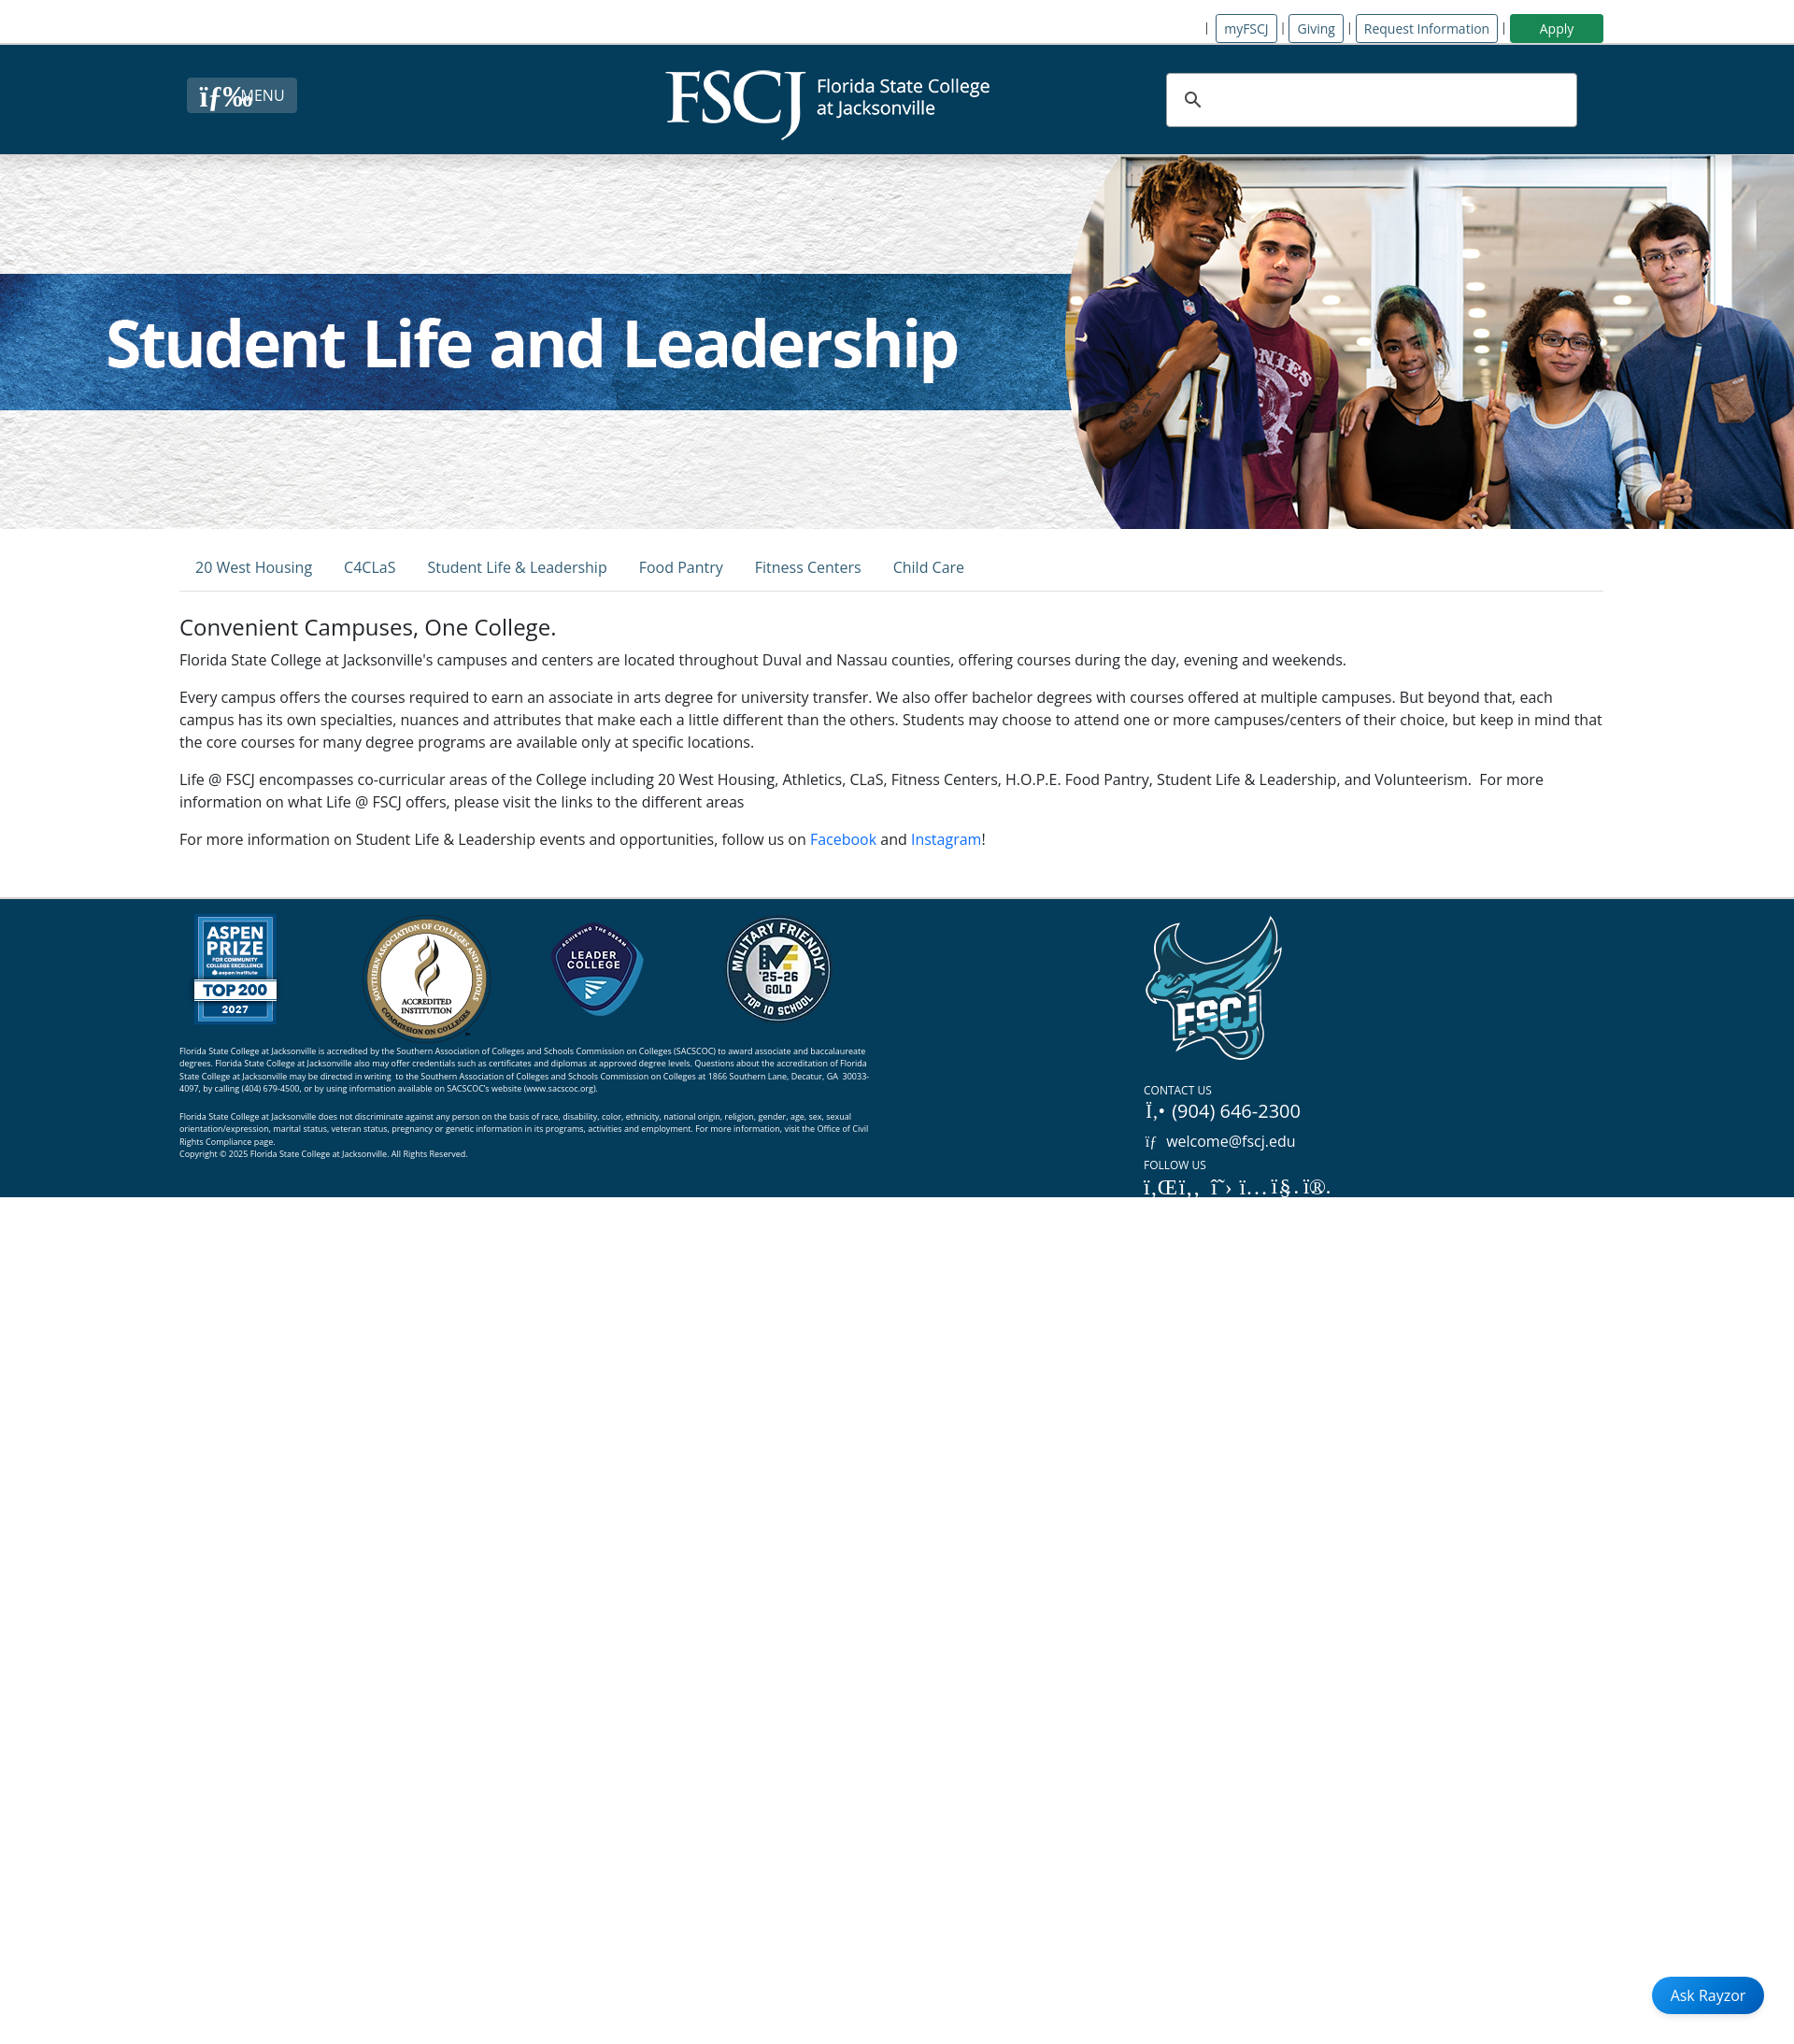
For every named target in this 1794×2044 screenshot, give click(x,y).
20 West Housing (253, 567)
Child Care (928, 567)
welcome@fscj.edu (1220, 1141)
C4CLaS (369, 567)
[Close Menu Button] (241, 95)
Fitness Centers (808, 567)
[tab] (253, 567)
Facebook (843, 839)
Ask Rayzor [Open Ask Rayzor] (1708, 1995)
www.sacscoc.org (559, 1088)
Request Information (1426, 28)
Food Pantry (681, 567)
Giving (1315, 28)
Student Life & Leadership (516, 567)
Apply (1557, 28)
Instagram (946, 839)
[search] (1368, 100)
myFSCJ (1246, 28)
